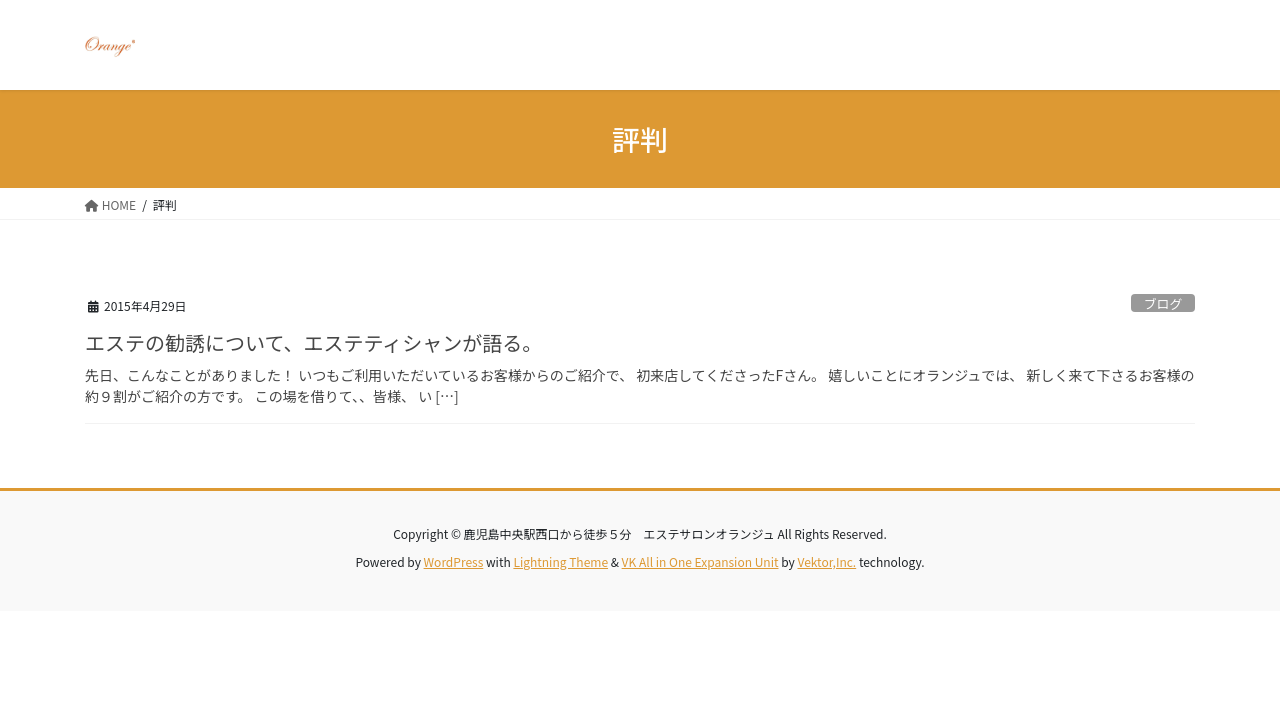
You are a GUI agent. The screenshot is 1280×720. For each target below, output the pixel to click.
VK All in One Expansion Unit (700, 561)
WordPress (454, 561)
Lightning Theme (560, 561)
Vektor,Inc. (826, 561)
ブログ (1163, 303)
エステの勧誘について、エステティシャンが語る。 (313, 342)
